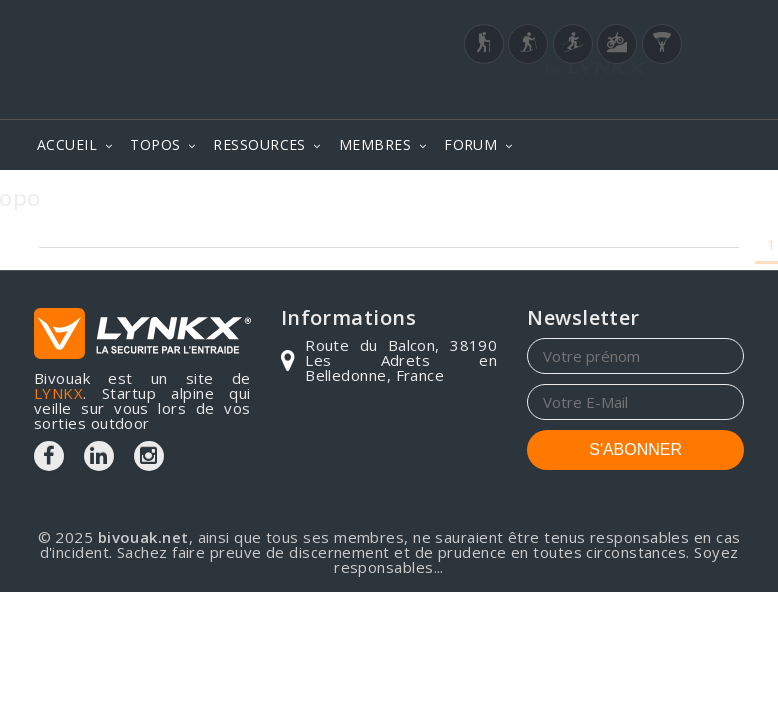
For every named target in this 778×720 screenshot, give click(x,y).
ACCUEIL (67, 144)
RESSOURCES (259, 144)
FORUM (470, 144)
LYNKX (58, 393)
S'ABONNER (635, 449)
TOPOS (155, 144)
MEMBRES (375, 144)
